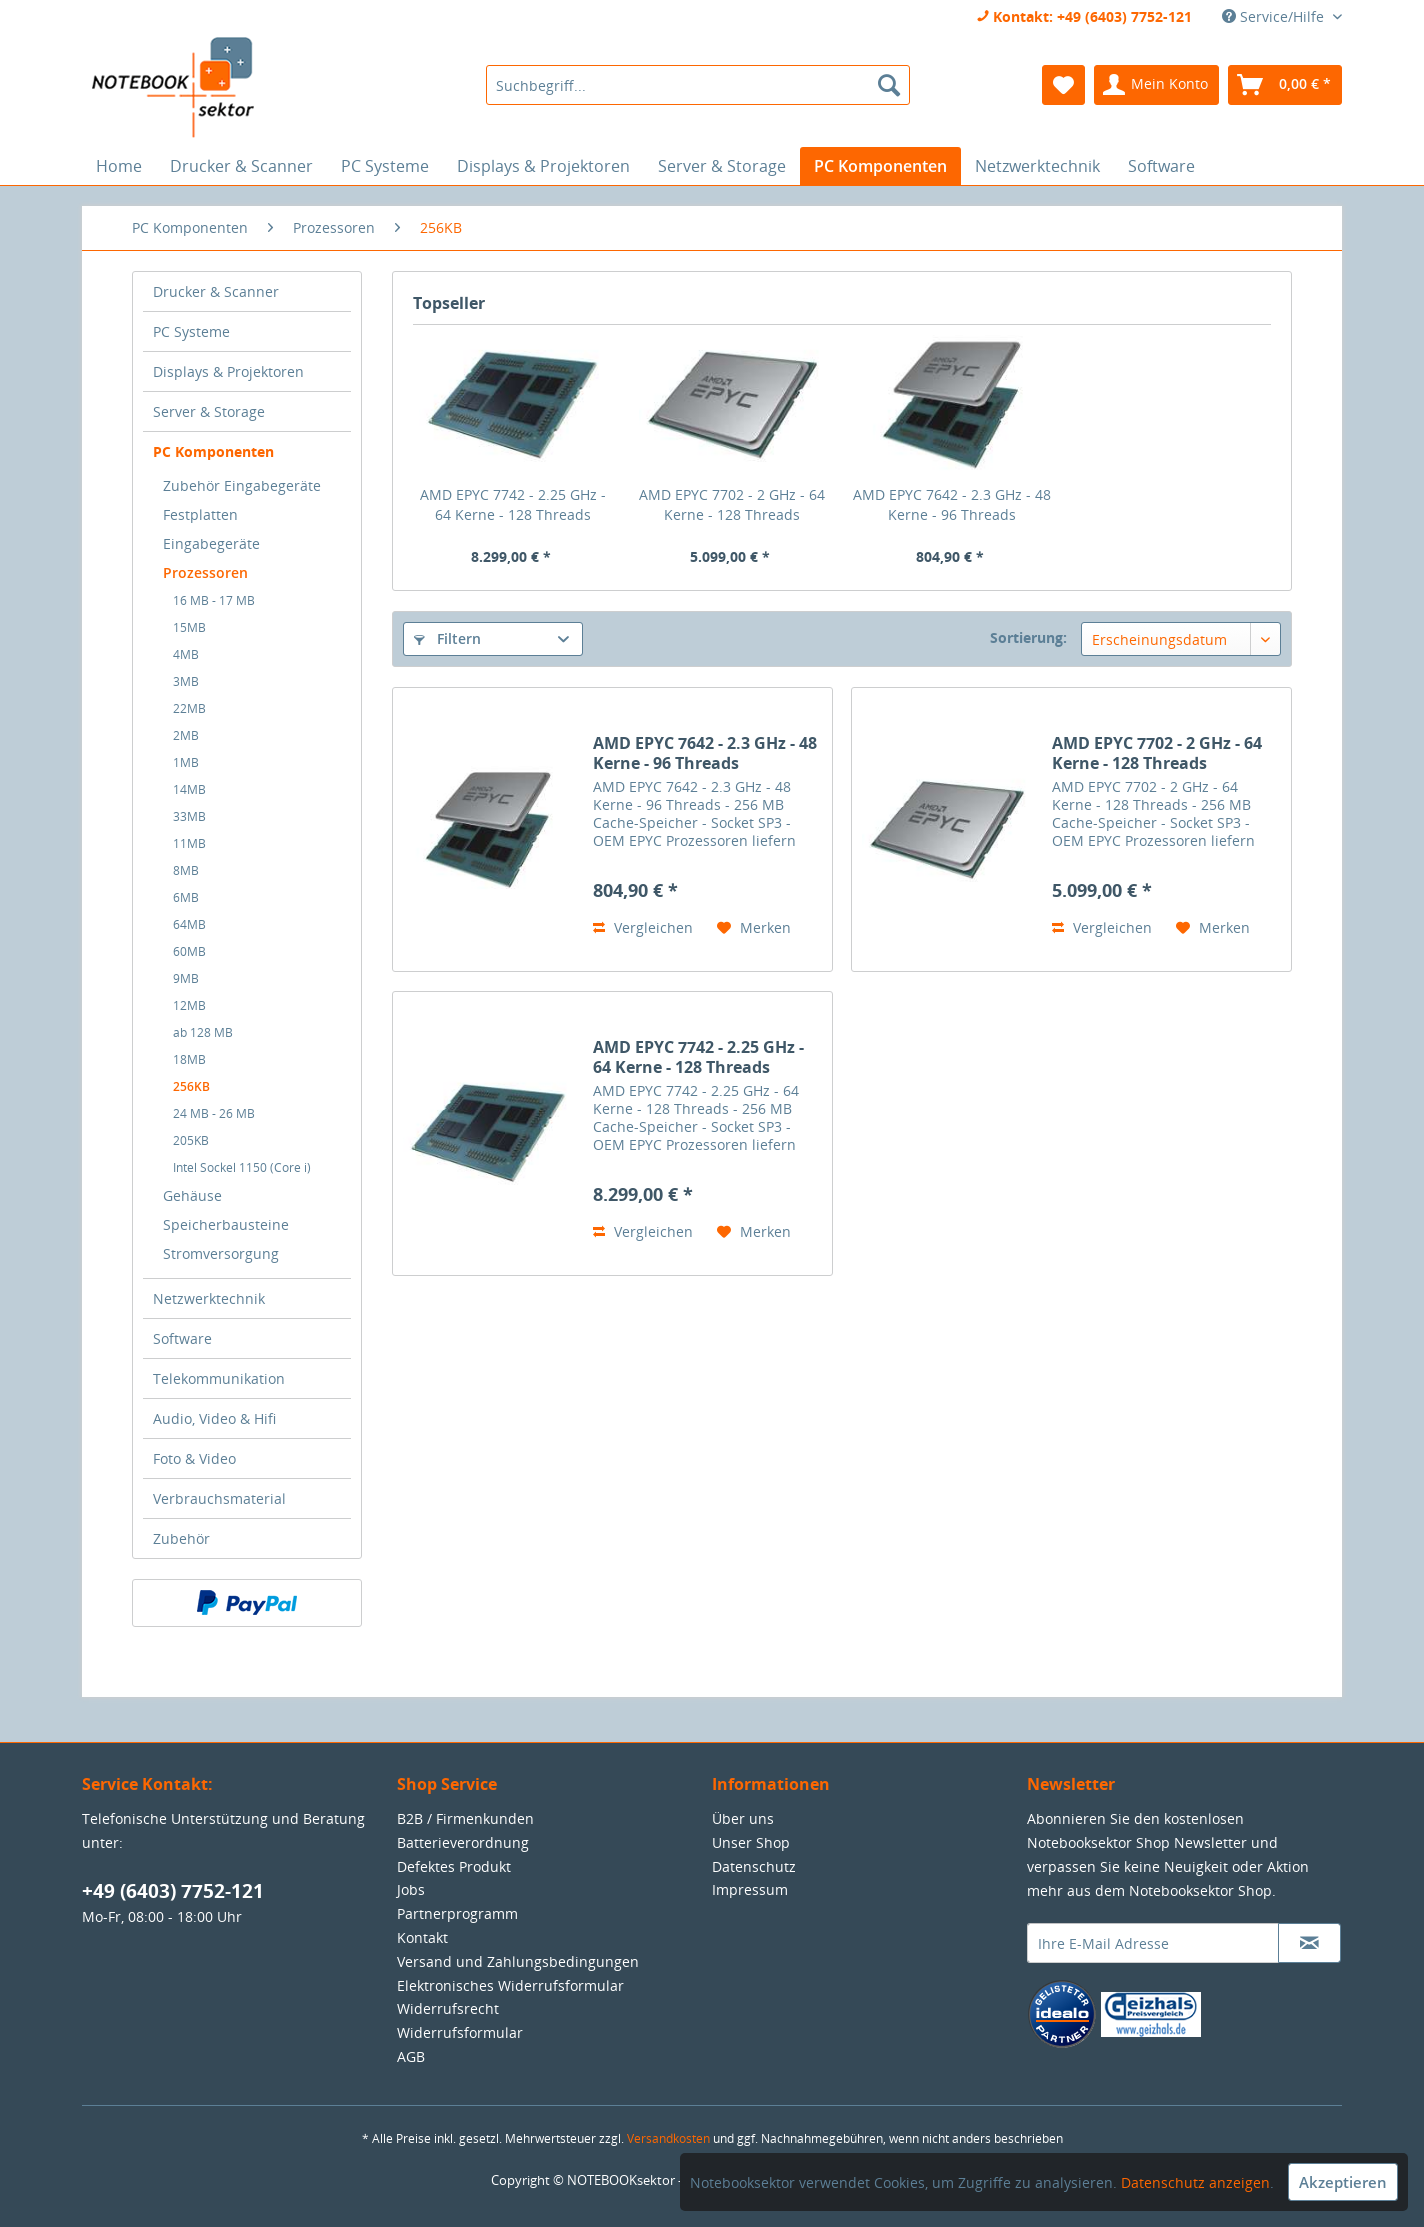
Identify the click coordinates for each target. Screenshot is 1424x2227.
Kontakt (422, 1937)
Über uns (743, 1818)
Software (182, 1338)
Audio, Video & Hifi (214, 1418)
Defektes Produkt (454, 1866)
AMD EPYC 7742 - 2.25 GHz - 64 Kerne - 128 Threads (513, 504)
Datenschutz (754, 1866)
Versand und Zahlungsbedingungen (518, 1961)
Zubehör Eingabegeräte (242, 485)
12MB (189, 1005)
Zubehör (181, 1538)
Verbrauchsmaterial (219, 1498)
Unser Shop (751, 1842)
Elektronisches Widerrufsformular (510, 1985)
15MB (189, 627)
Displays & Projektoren (228, 371)
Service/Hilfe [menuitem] (1275, 16)
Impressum (750, 1889)
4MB (186, 654)
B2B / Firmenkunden (465, 1818)
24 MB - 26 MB (214, 1113)
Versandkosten (668, 2138)
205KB (191, 1140)
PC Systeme (191, 331)
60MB (189, 951)
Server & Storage (209, 411)
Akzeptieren (1343, 2182)
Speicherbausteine (226, 1224)
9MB (186, 978)
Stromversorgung (221, 1253)
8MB (186, 870)
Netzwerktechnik (209, 1298)
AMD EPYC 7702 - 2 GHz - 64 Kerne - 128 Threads (732, 504)
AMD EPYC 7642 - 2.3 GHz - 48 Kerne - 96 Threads (952, 504)
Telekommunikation (219, 1378)
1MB (186, 762)
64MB (189, 924)
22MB (189, 708)
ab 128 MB (203, 1032)
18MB (189, 1059)
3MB (186, 681)
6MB (186, 897)
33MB (189, 816)
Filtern (447, 638)
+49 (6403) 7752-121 (173, 1891)
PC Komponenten (213, 451)
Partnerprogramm (457, 1913)
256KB (191, 1086)
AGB (411, 2056)
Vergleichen (643, 927)
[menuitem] (697, 85)
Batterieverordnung (463, 1842)
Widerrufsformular (460, 2032)
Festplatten (200, 514)
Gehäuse (192, 1195)
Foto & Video (194, 1458)
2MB (186, 735)
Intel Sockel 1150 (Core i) (242, 1167)
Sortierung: (1028, 637)
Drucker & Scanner (216, 291)
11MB (189, 843)
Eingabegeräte (211, 543)
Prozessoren (205, 572)
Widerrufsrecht (448, 2008)
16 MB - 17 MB (214, 600)
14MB (189, 789)
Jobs (411, 1889)
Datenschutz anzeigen (1195, 2182)
